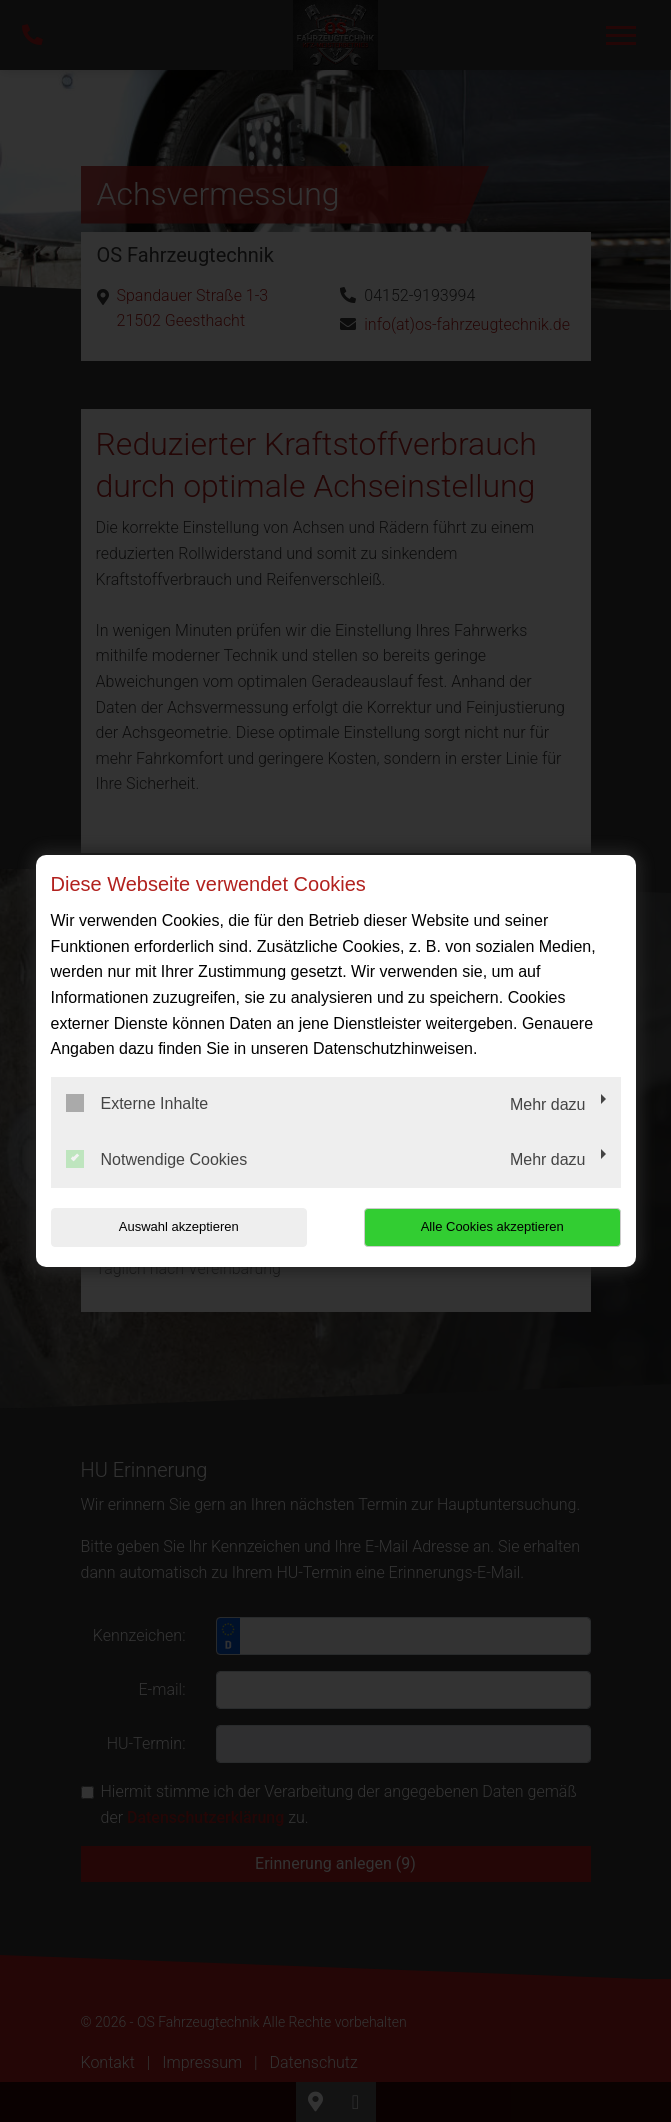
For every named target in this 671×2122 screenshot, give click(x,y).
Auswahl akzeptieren (179, 1226)
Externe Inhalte (137, 1103)
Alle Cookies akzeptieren (492, 1226)
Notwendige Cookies (157, 1159)
